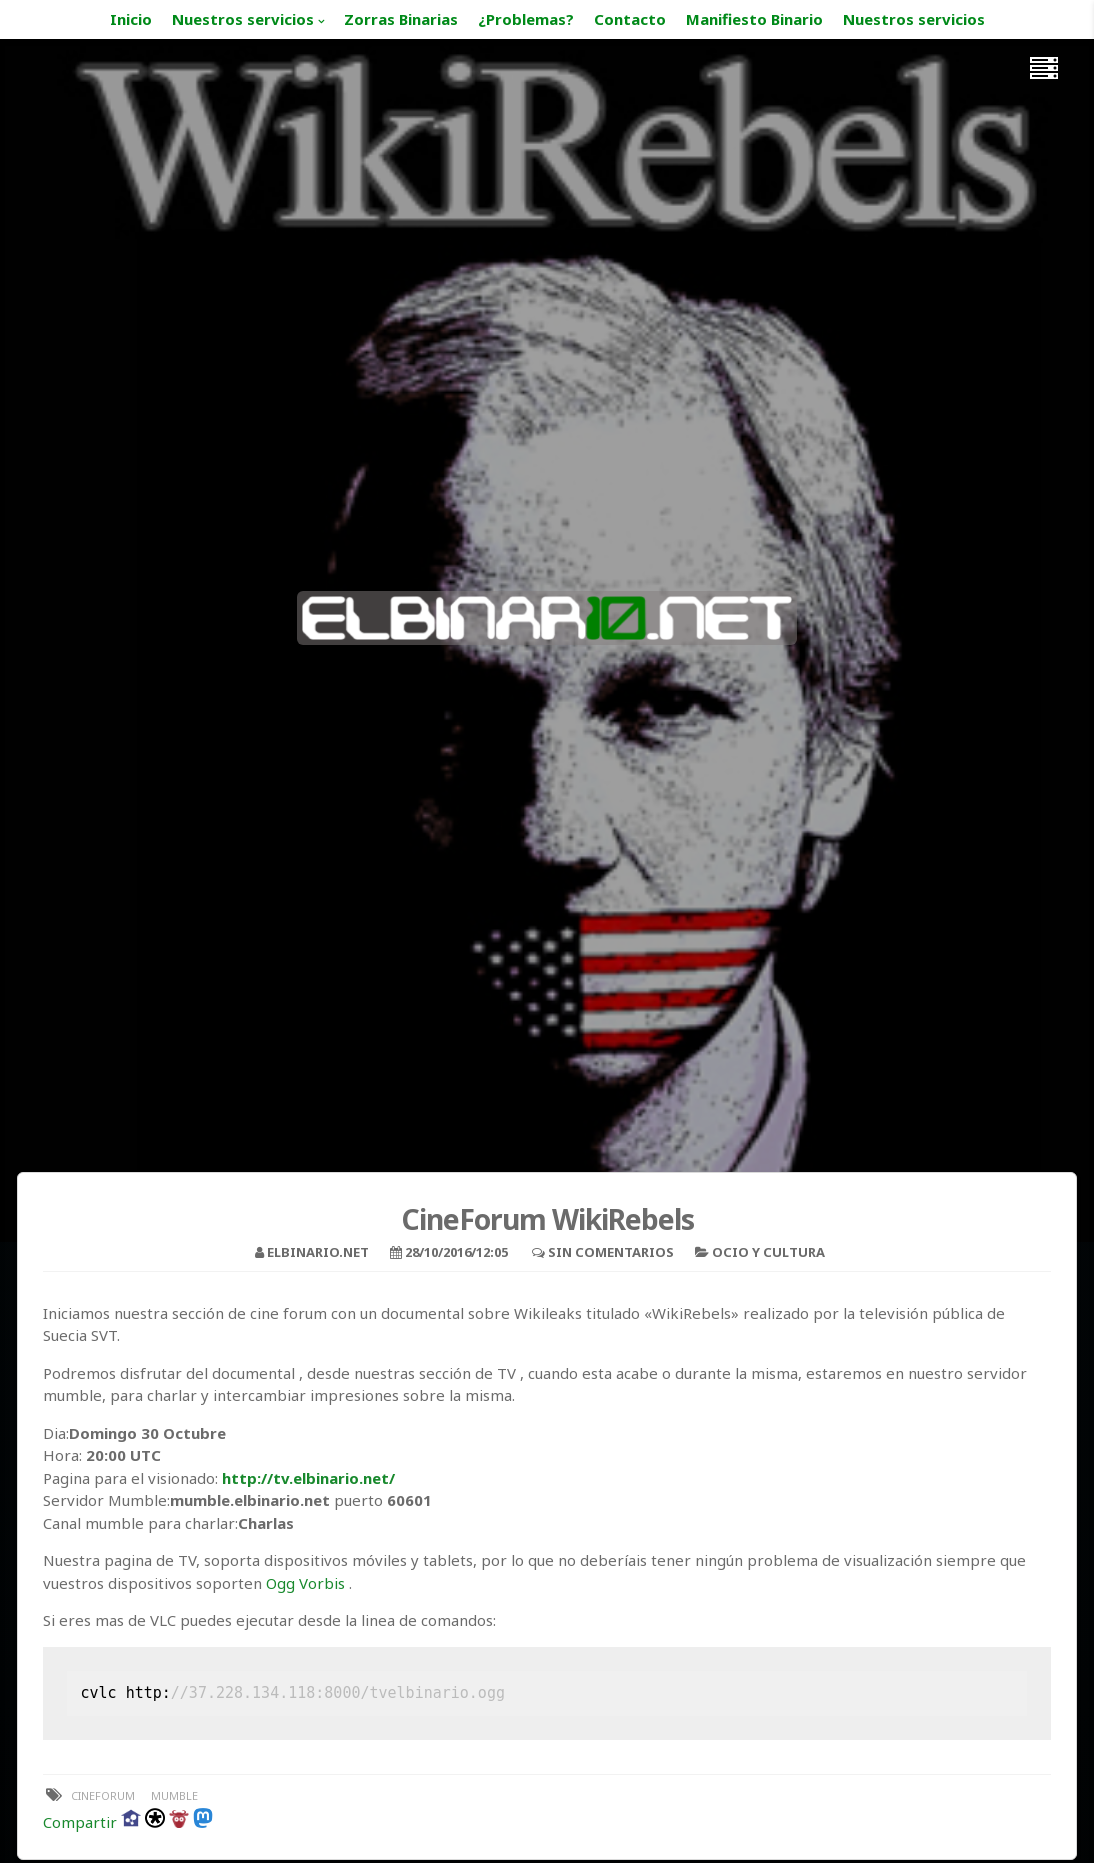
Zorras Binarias (401, 19)
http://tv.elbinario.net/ (308, 1478)
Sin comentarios (611, 1252)
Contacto (630, 19)
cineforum (103, 1795)
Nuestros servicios (243, 19)
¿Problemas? (526, 19)
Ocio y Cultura (768, 1252)
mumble (174, 1795)
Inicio (131, 19)
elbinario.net (318, 1252)
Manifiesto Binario (754, 19)
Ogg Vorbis (305, 1583)
